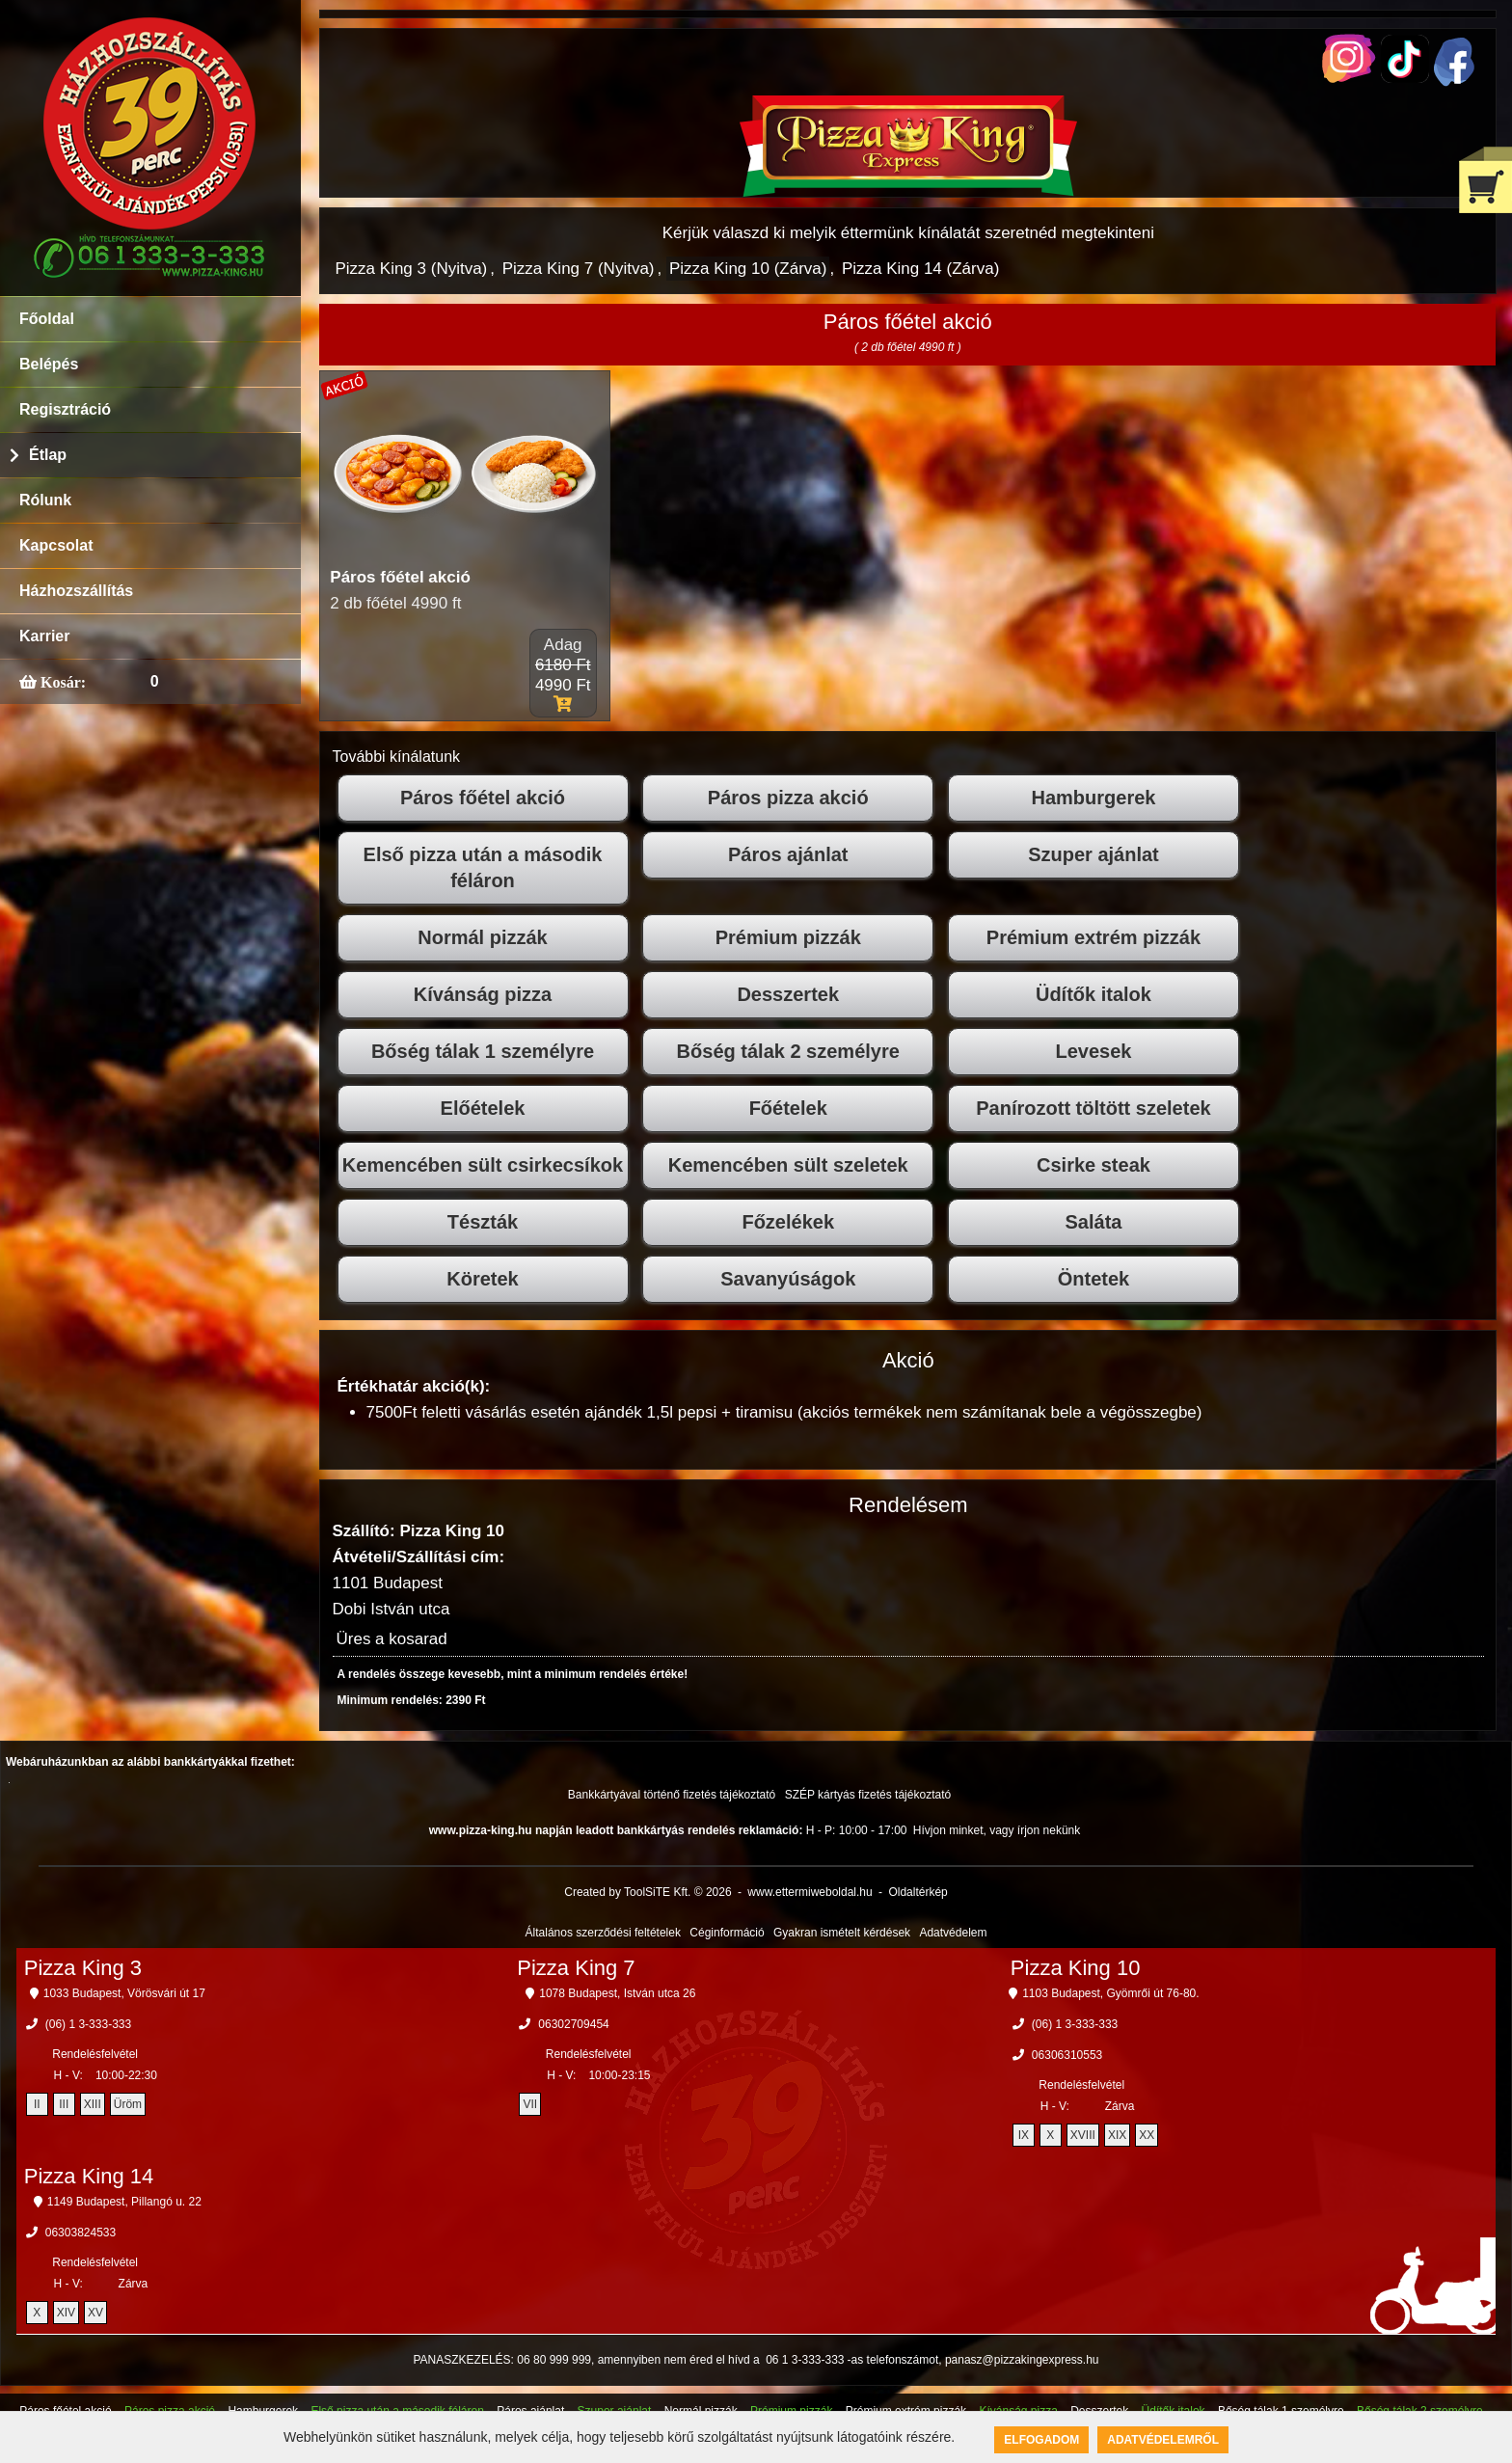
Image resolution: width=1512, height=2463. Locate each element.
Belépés (48, 364)
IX (1023, 2135)
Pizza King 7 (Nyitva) (578, 268)
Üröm (128, 2104)
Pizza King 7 (575, 1968)
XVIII (1082, 2135)
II (37, 2104)
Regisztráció (65, 409)
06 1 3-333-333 (805, 2360)
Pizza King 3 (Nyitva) (412, 268)
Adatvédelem (952, 1932)
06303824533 (80, 2232)
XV (95, 2312)
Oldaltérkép (917, 1892)
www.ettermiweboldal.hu (809, 1892)
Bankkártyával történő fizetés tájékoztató (671, 1794)
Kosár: (61, 682)
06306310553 (1067, 2055)
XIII (92, 2104)
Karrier (44, 636)
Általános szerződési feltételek (603, 1932)
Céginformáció (726, 1932)
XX (1146, 2135)
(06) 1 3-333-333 (88, 2024)
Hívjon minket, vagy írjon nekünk (996, 1830)
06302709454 (573, 2024)
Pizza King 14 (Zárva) (920, 268)
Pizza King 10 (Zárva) (747, 268)
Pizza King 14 (89, 2176)
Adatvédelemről (1163, 2440)
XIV (66, 2312)
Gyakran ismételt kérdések (841, 1932)
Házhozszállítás (76, 590)
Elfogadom (1041, 2440)
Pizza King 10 (1076, 1968)
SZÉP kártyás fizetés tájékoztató (868, 1794)
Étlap (48, 455)
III (63, 2104)
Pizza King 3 (83, 1968)
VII (530, 2104)
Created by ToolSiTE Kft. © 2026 (647, 1892)
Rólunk (45, 500)
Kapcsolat (56, 545)
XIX (1117, 2135)
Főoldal (46, 319)
